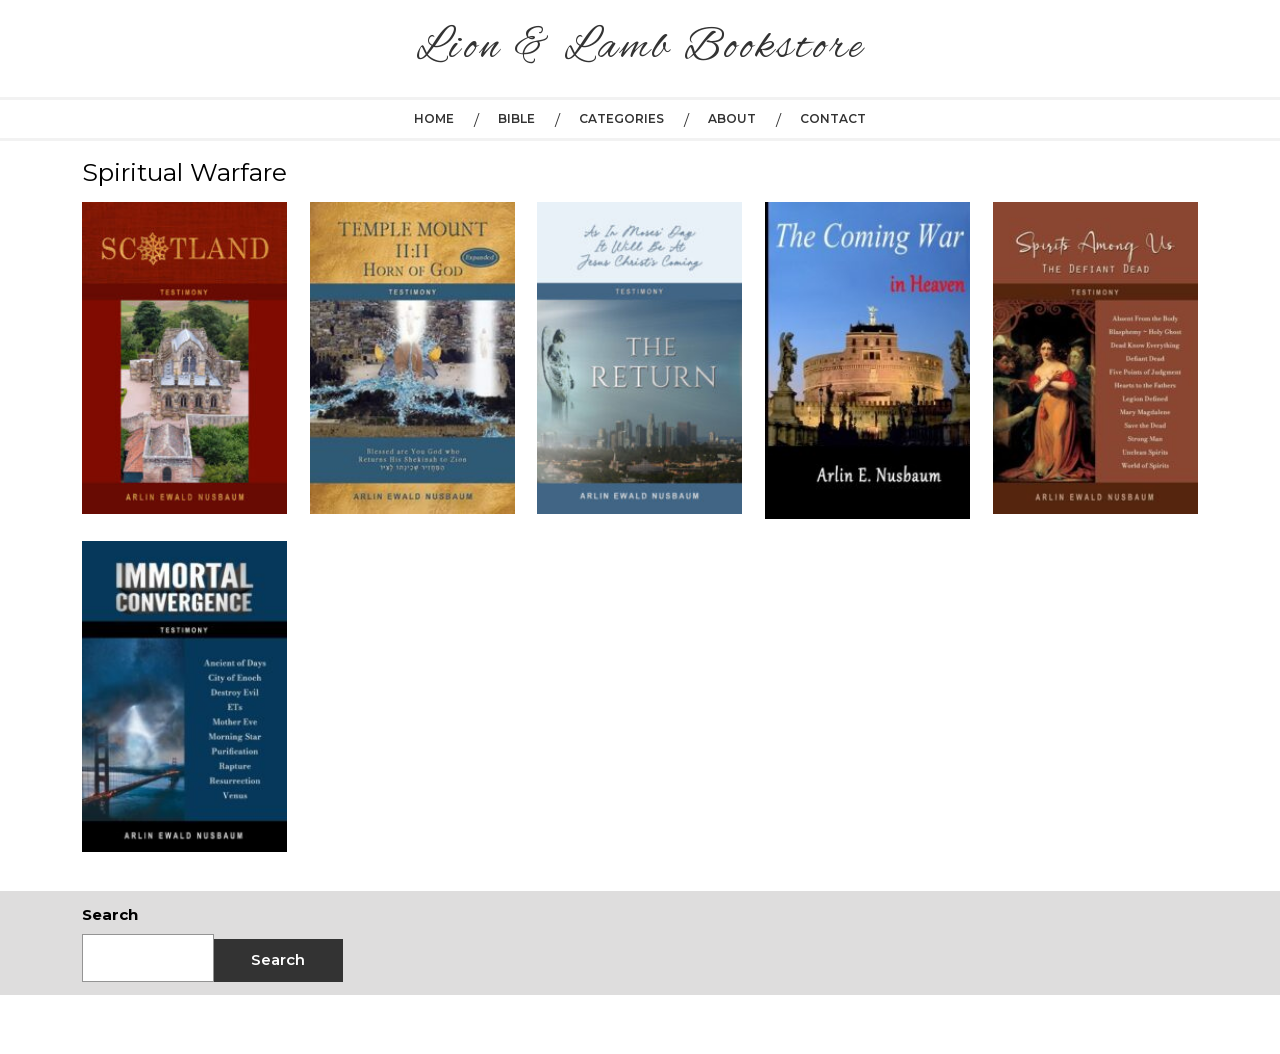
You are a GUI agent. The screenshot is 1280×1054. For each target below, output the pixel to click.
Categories (621, 118)
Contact (833, 118)
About (732, 118)
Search (110, 914)
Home (434, 118)
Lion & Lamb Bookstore (640, 48)
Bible (516, 118)
